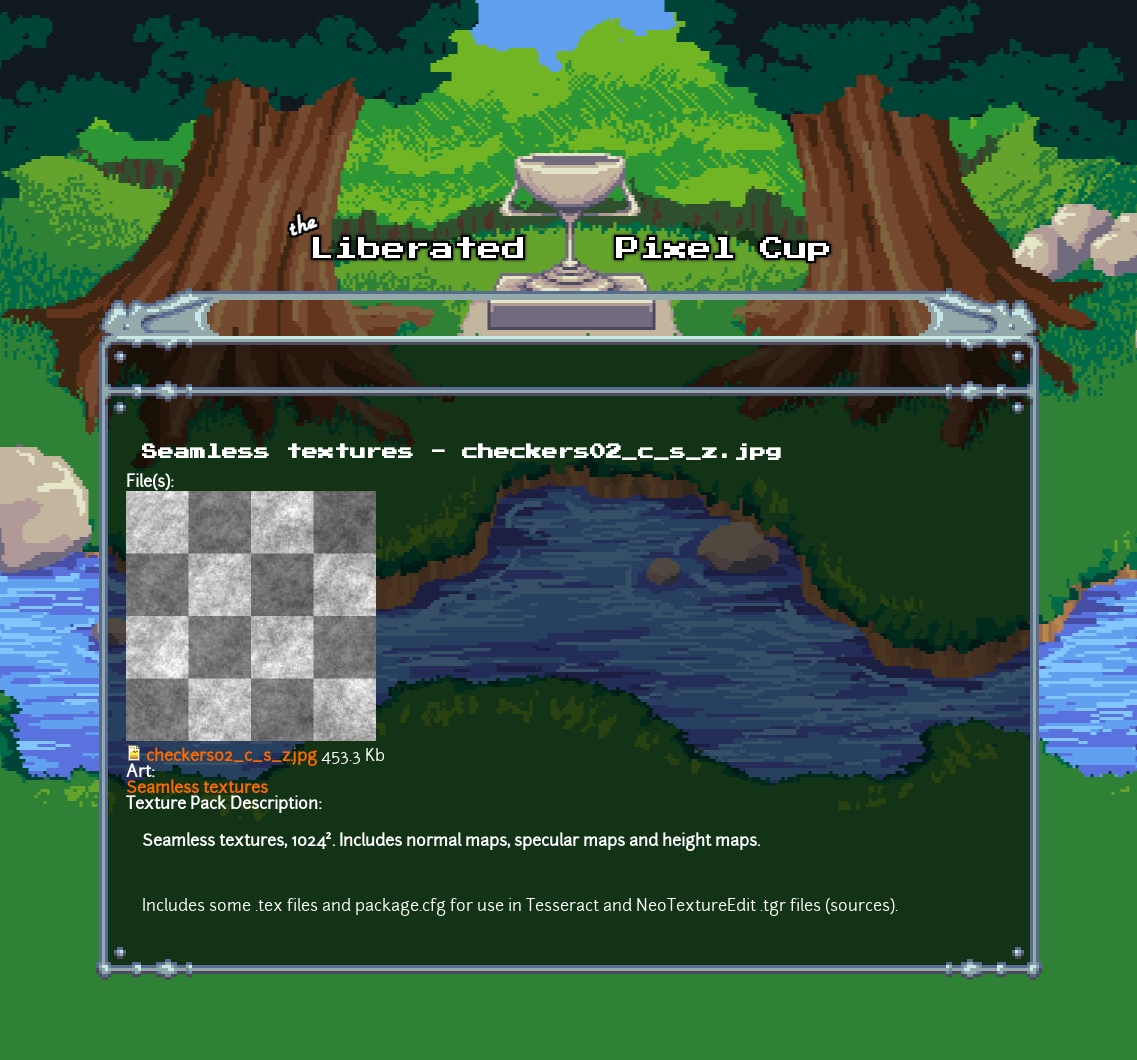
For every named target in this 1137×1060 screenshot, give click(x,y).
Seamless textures (197, 789)
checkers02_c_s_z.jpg (231, 757)
